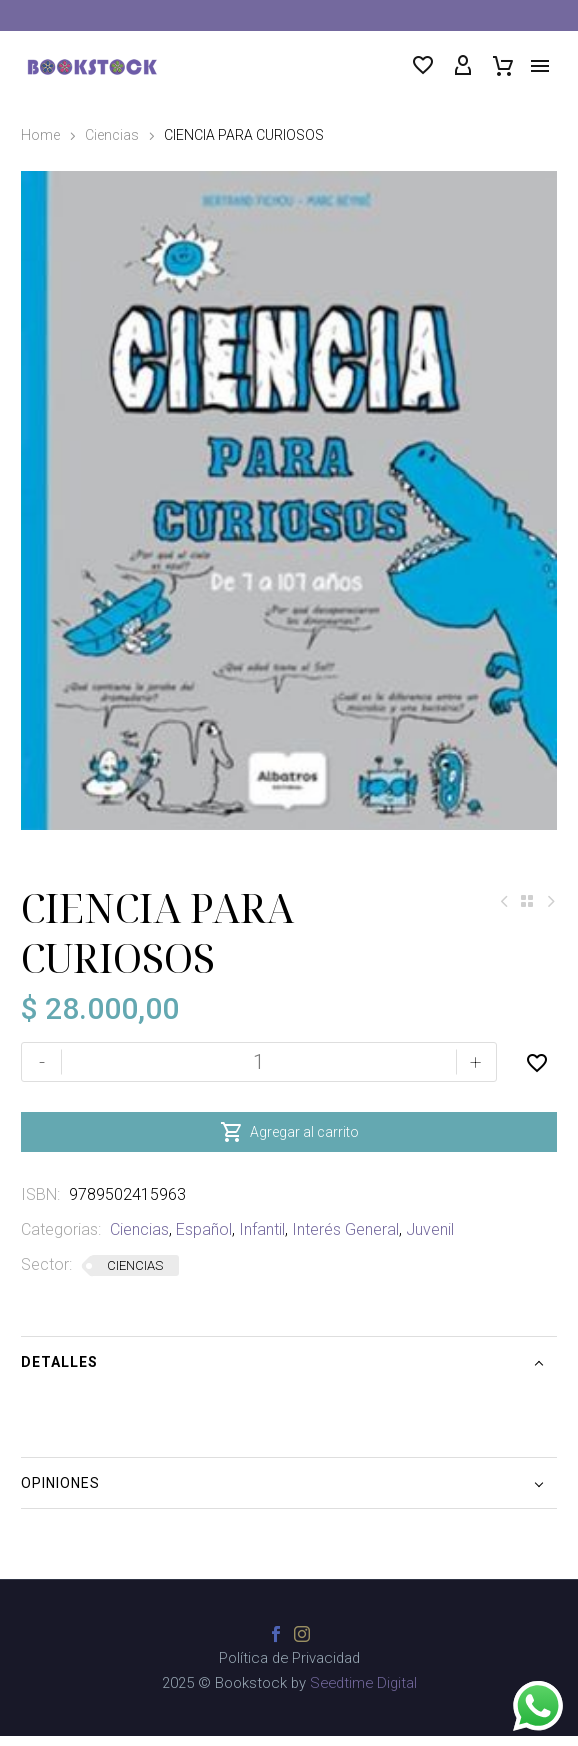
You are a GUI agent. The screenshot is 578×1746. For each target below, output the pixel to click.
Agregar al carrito (289, 1145)
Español (204, 1242)
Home (40, 135)
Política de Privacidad (289, 1671)
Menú (540, 66)
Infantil (262, 1242)
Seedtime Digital (363, 1696)
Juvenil (430, 1242)
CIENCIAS (135, 1278)
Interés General (345, 1242)
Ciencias (112, 135)
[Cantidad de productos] (259, 1075)
